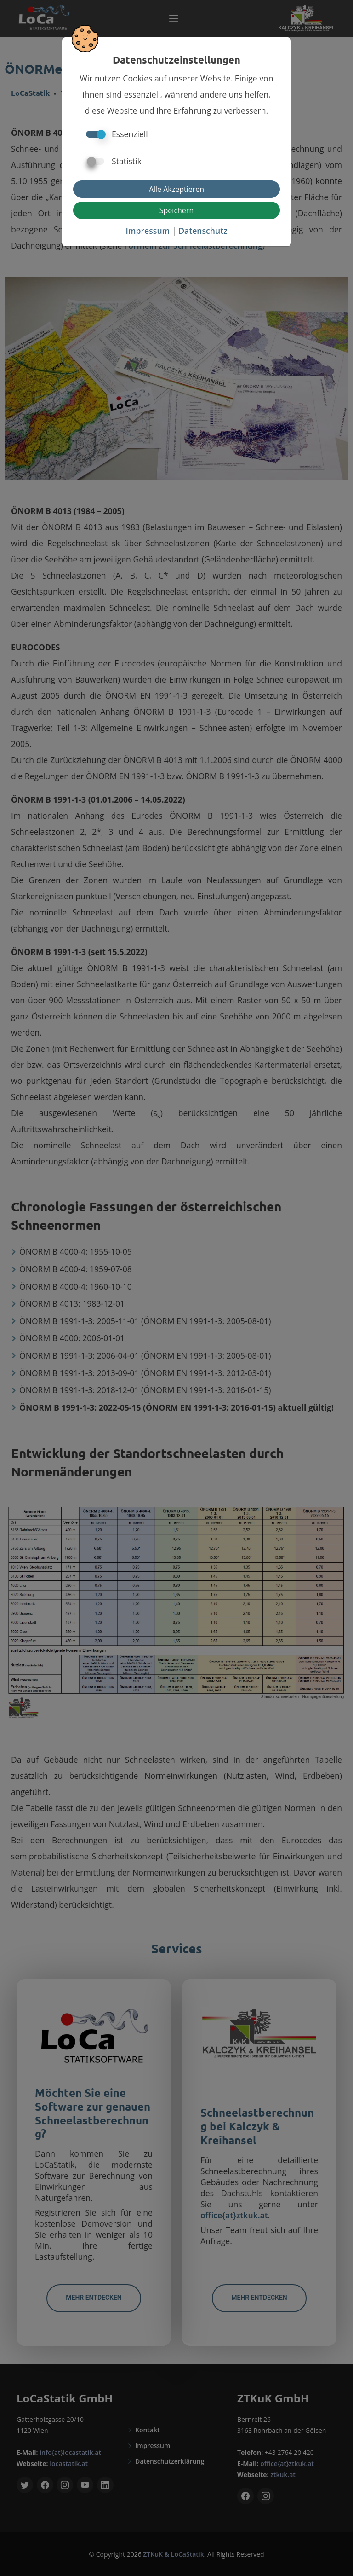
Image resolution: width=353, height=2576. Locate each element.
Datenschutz (202, 230)
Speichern (176, 210)
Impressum (147, 230)
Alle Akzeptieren (176, 189)
